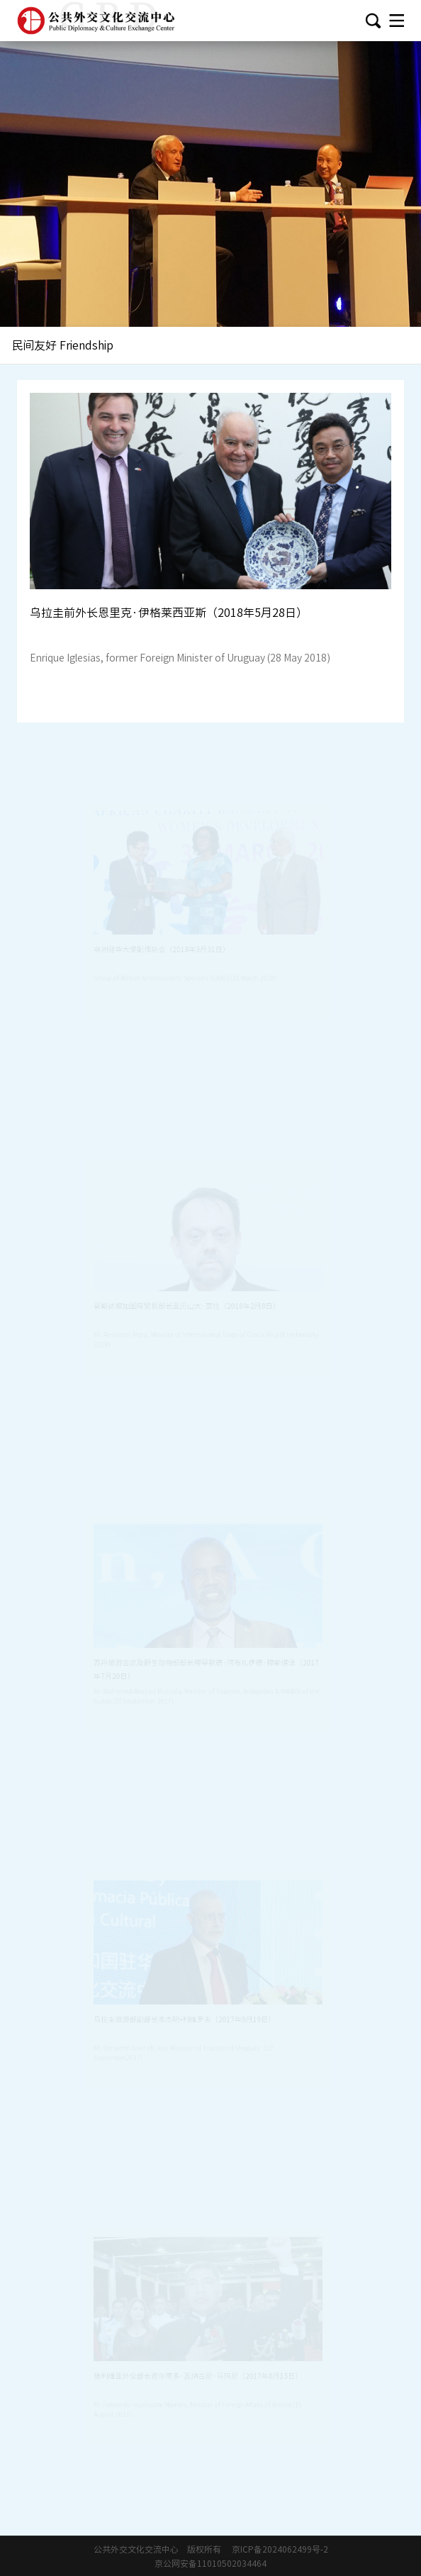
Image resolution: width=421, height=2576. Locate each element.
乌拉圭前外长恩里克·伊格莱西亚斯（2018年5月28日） (169, 612)
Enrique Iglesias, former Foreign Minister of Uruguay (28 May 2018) (180, 658)
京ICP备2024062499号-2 (280, 2549)
